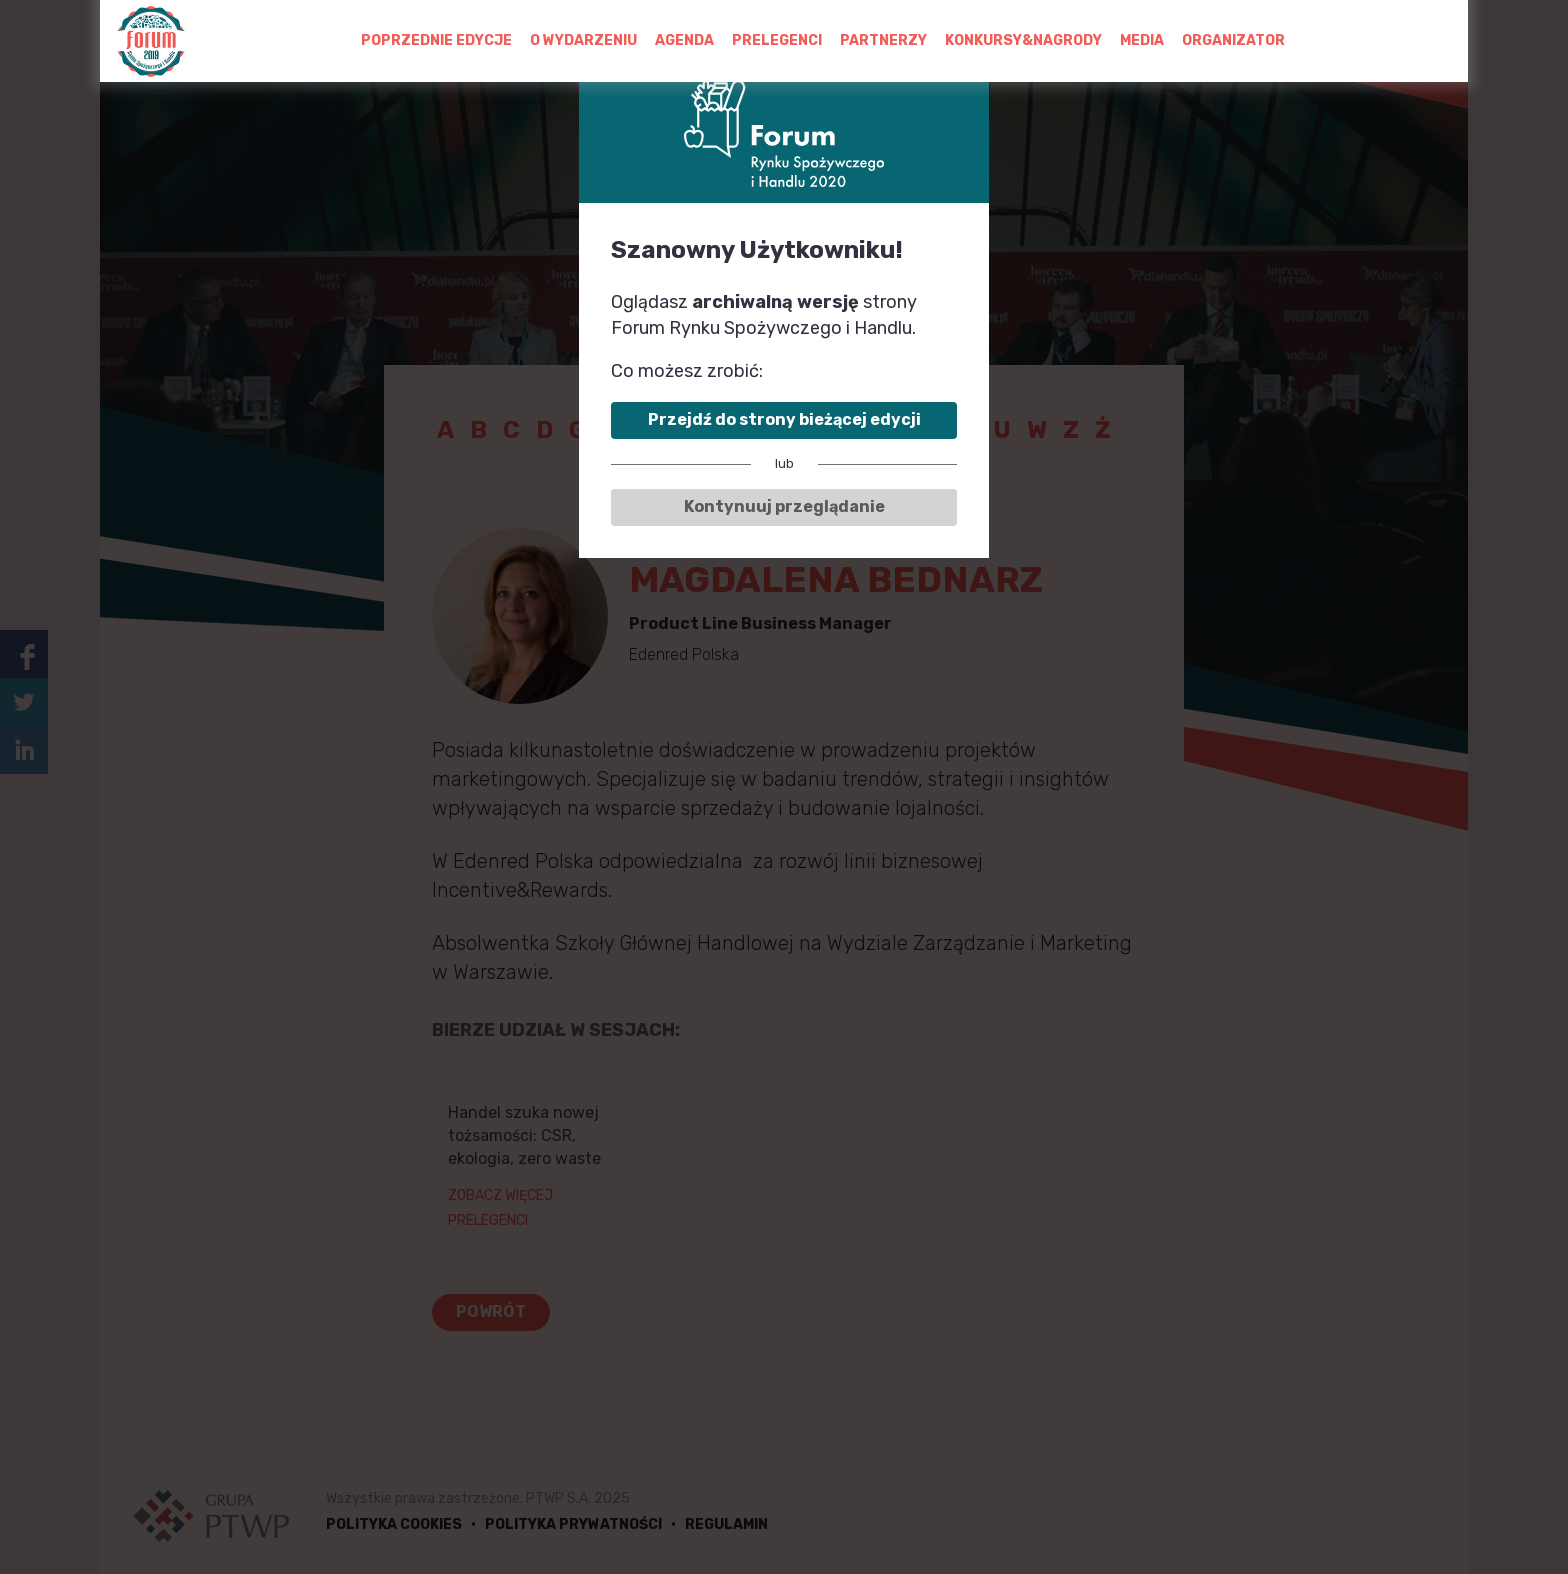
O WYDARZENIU (583, 40)
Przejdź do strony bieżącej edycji (784, 419)
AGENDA (684, 40)
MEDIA (1142, 40)
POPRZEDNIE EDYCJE (436, 40)
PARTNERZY (883, 40)
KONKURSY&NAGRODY (1023, 40)
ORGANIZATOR (1233, 40)
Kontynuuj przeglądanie (784, 506)
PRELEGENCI (777, 40)
